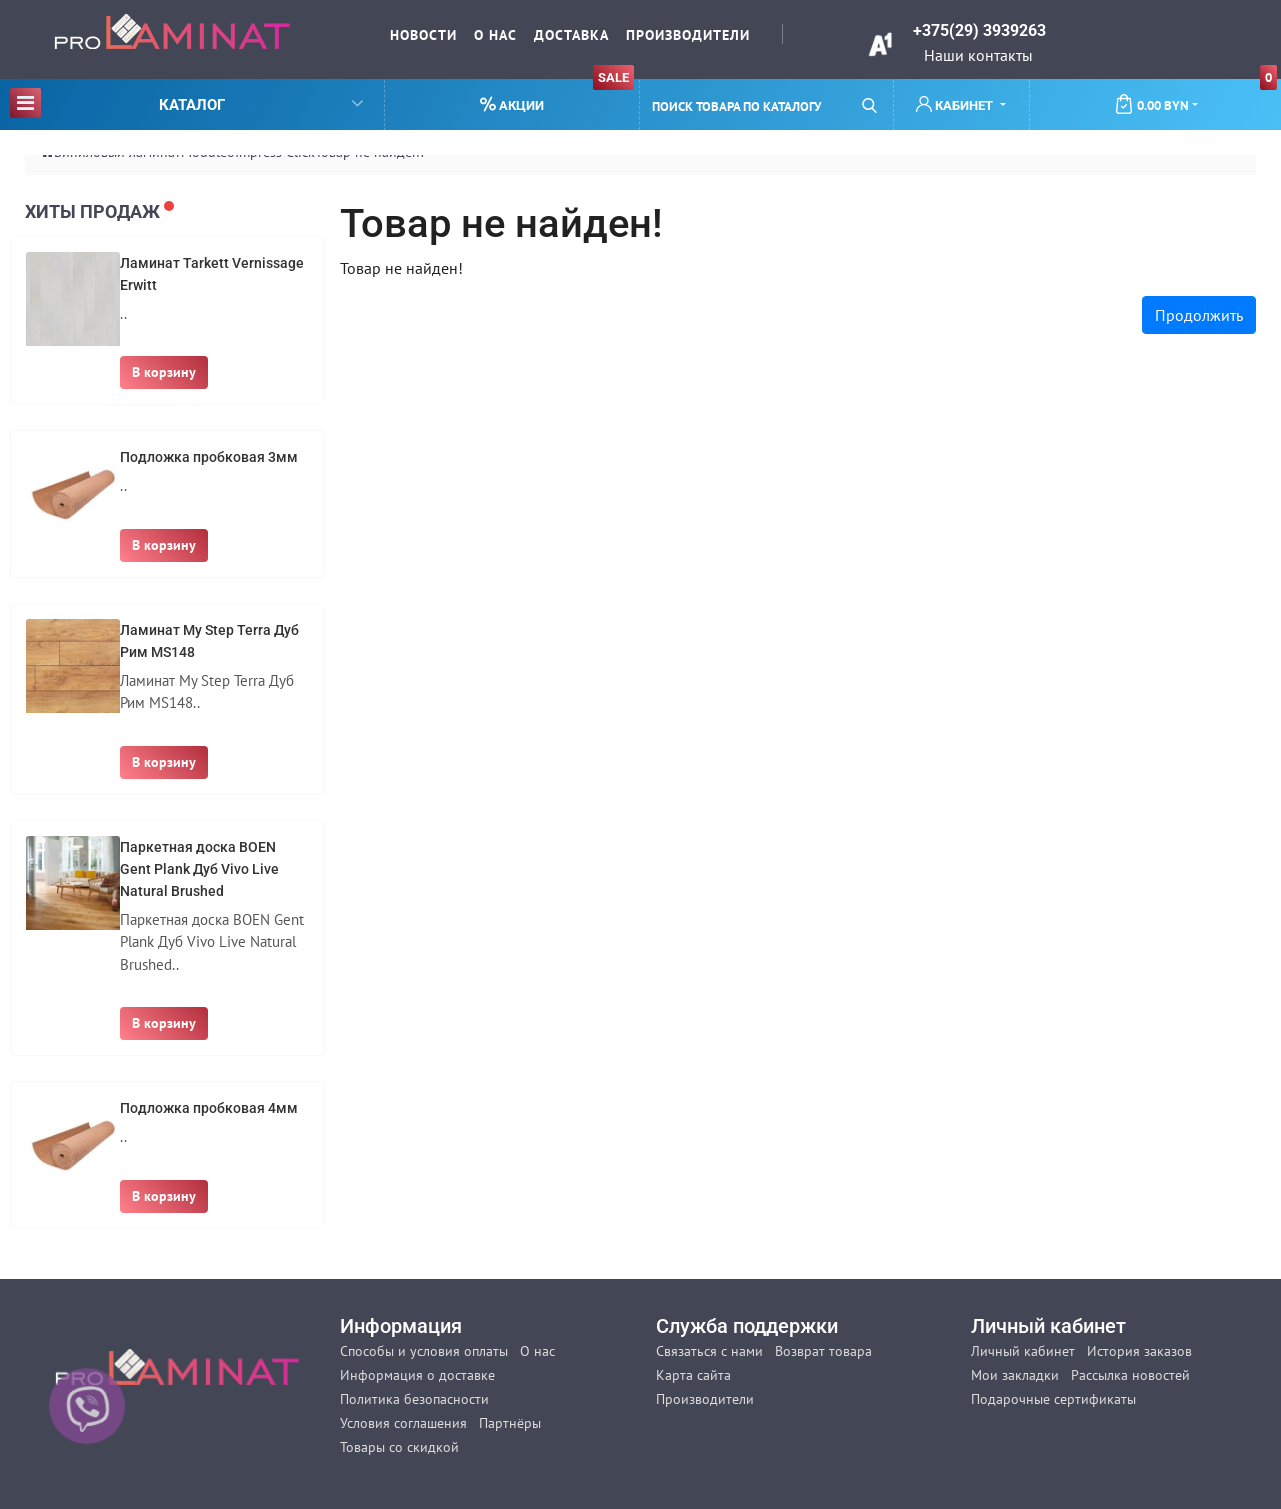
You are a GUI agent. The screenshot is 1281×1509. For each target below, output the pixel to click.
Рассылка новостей (1130, 1375)
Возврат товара (823, 1351)
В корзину (164, 372)
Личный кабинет (1023, 1351)
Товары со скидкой (399, 1447)
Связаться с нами (709, 1351)
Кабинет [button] (956, 104)
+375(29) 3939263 (979, 30)
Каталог (186, 102)
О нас (495, 35)
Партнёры (510, 1423)
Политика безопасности (414, 1399)
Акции (557, 96)
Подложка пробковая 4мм (209, 1108)
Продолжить (1199, 315)
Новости (423, 35)
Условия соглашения (403, 1423)
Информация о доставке (417, 1375)
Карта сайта (693, 1375)
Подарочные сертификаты (1053, 1399)
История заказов (1139, 1351)
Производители (688, 35)
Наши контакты (978, 55)
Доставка (571, 35)
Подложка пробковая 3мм (209, 457)
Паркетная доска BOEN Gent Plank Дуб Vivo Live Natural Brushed (199, 869)
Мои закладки (1015, 1375)
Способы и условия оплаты (424, 1351)
